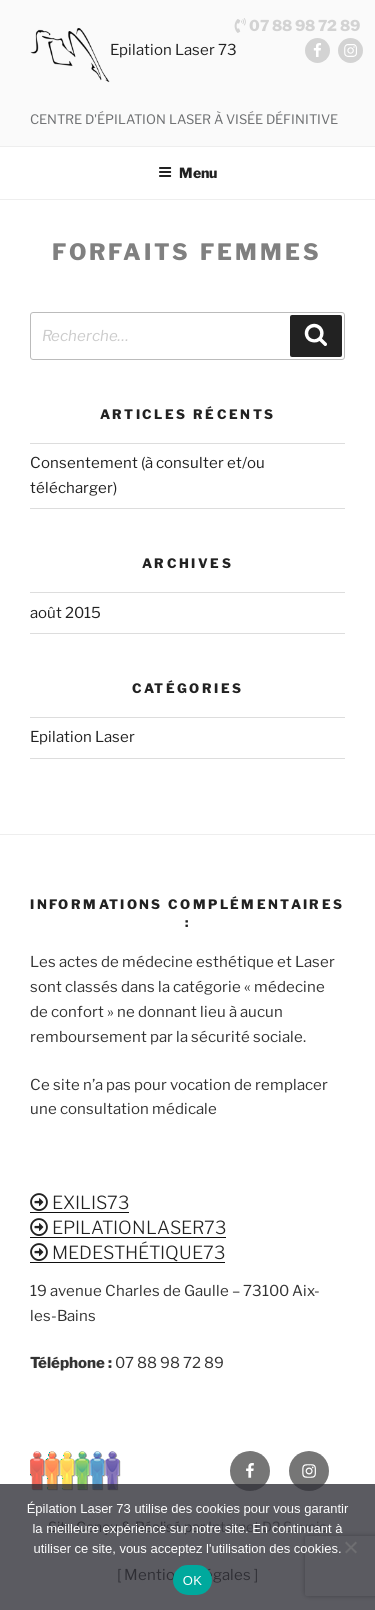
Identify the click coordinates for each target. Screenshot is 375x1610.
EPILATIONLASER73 (128, 1227)
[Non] (350, 1547)
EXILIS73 (79, 1202)
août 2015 (65, 613)
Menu (187, 172)
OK (192, 1580)
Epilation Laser (82, 737)
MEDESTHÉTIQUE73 (127, 1252)
